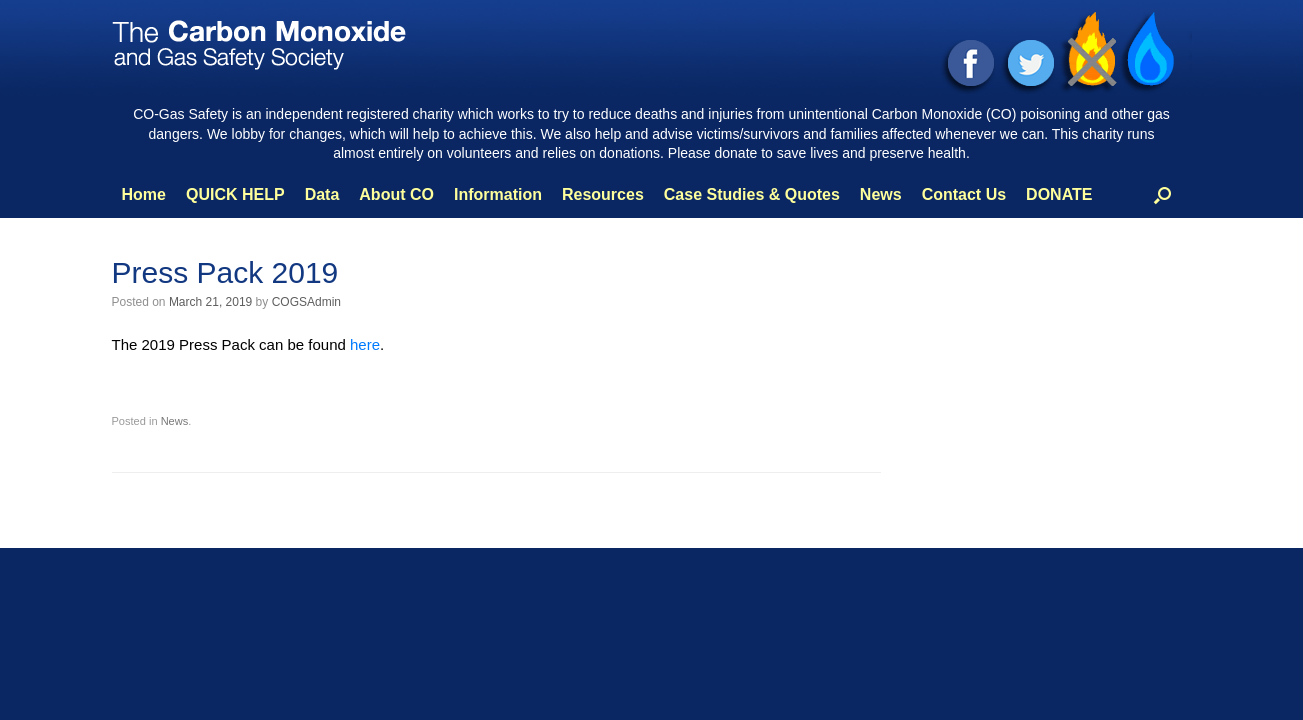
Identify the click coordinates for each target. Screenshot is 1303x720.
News (881, 194)
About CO (396, 194)
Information (498, 194)
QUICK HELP (235, 194)
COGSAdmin (306, 302)
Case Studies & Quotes (752, 194)
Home (144, 194)
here (365, 344)
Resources (603, 194)
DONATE (1059, 194)
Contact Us (964, 194)
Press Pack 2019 (225, 272)
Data (322, 194)
